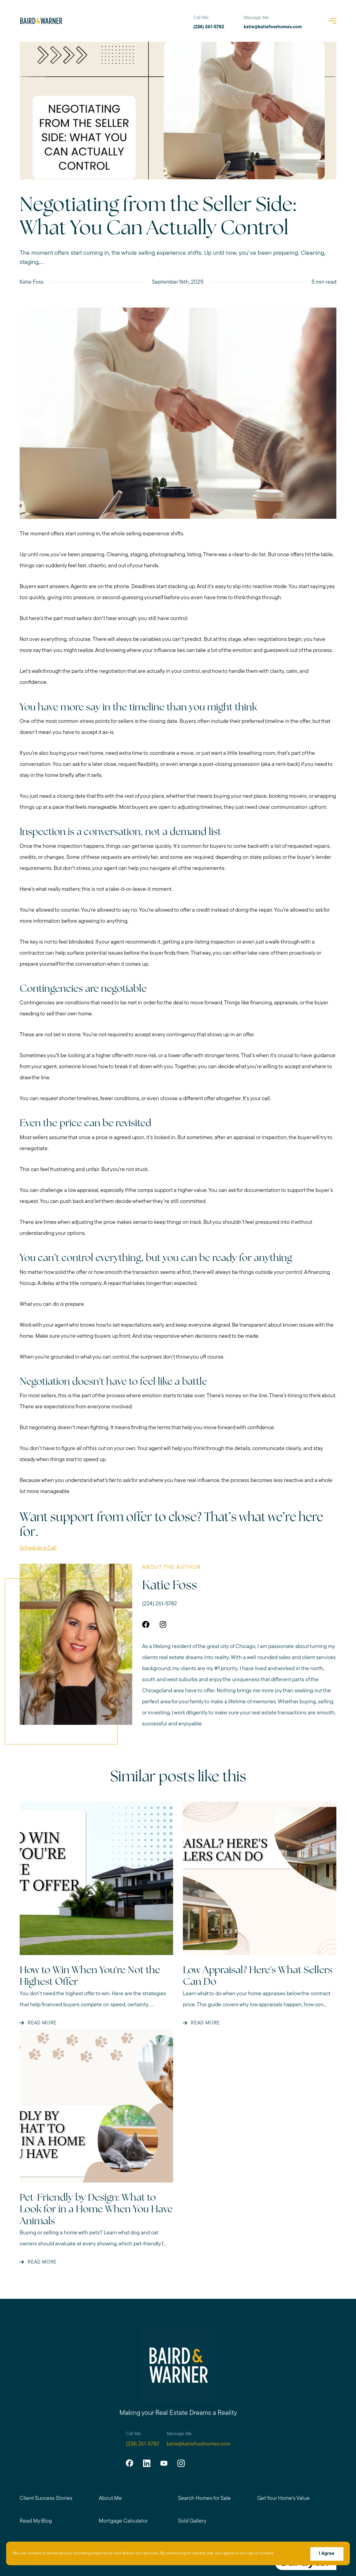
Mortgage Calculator (123, 2521)
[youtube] (163, 2463)
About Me (110, 2499)
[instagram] (180, 2463)
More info (285, 2553)
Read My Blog (36, 2521)
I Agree (326, 2553)
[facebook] (128, 2463)
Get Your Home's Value (283, 2499)
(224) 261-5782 (159, 1604)
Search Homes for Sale (204, 2499)
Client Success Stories (46, 2499)
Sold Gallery (192, 2521)
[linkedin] (145, 2463)
